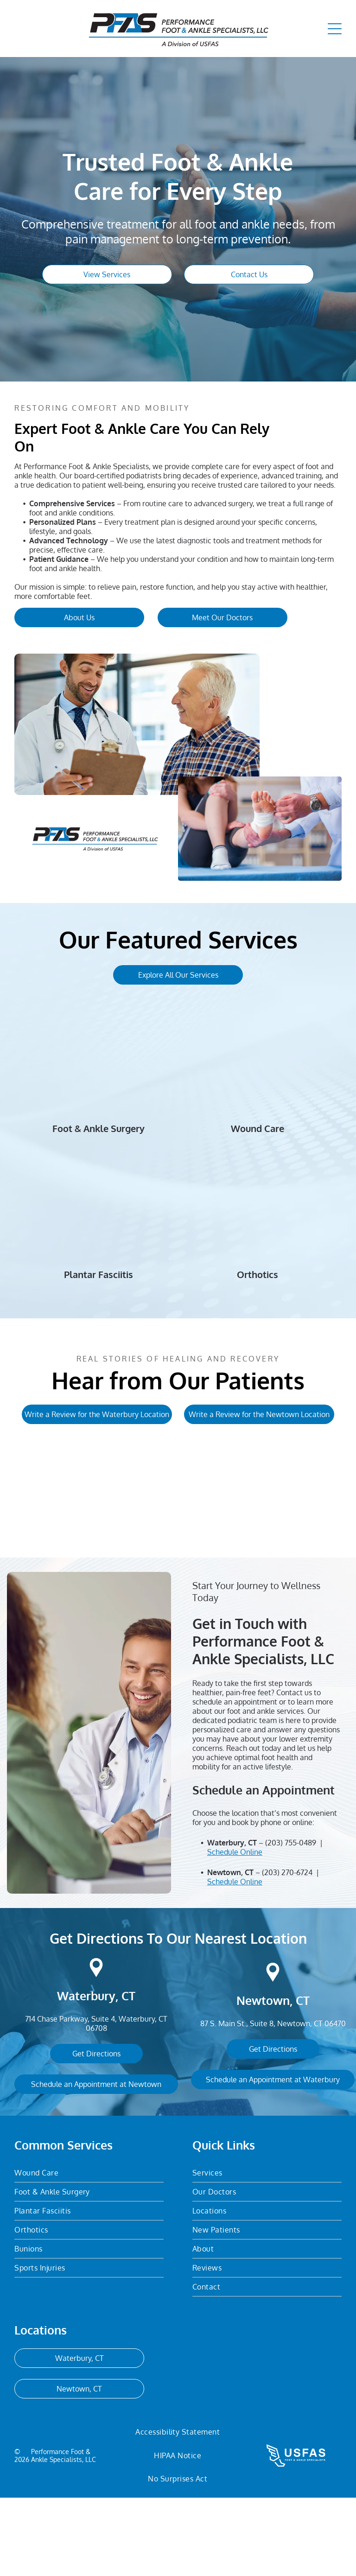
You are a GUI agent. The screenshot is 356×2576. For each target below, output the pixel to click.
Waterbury (86, 2074)
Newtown (263, 2078)
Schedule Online (234, 1930)
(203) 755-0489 (290, 1921)
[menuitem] (89, 2251)
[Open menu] (335, 29)
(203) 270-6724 (287, 1950)
